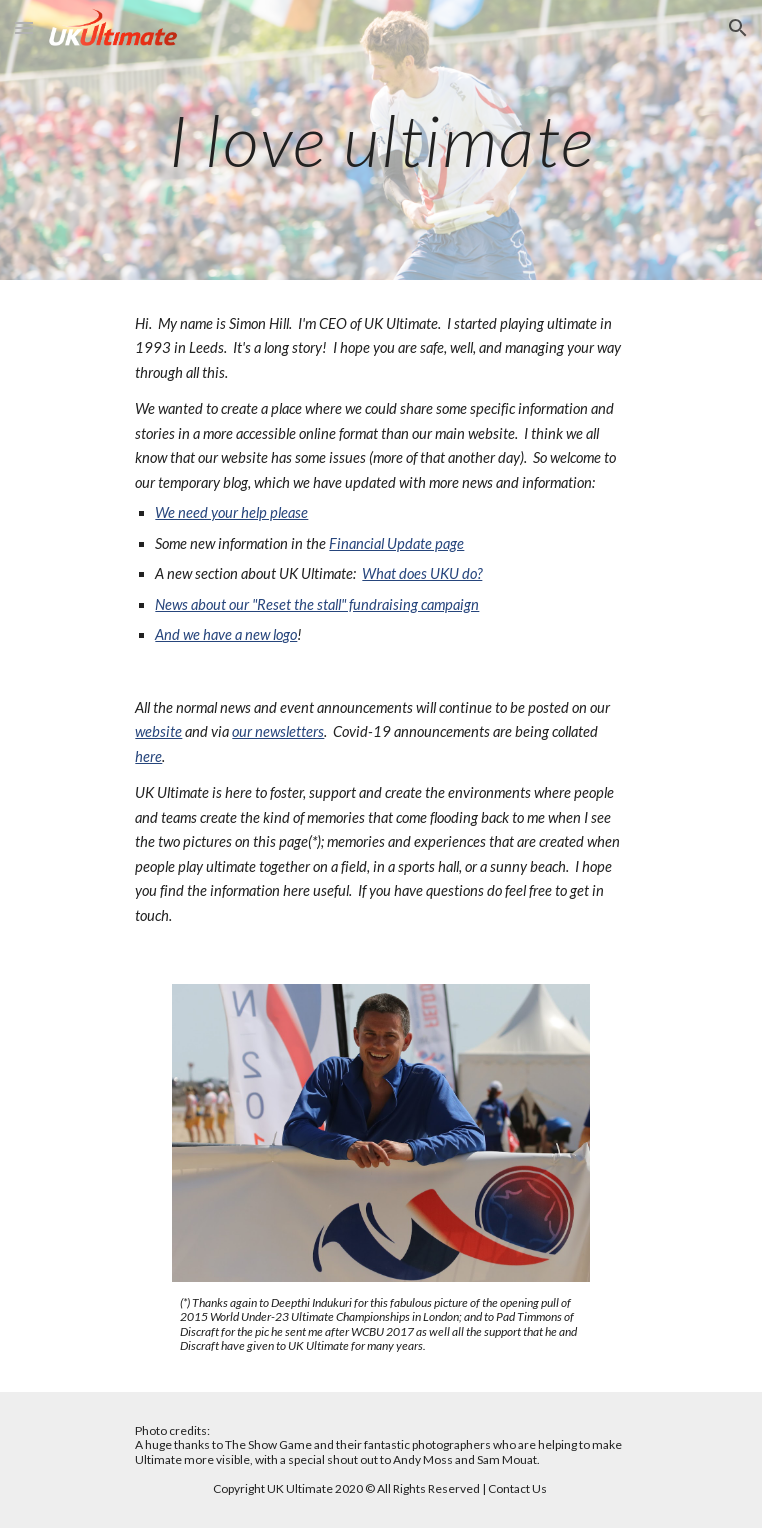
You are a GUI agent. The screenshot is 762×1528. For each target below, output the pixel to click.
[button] (24, 27)
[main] (380, 140)
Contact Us (517, 1488)
